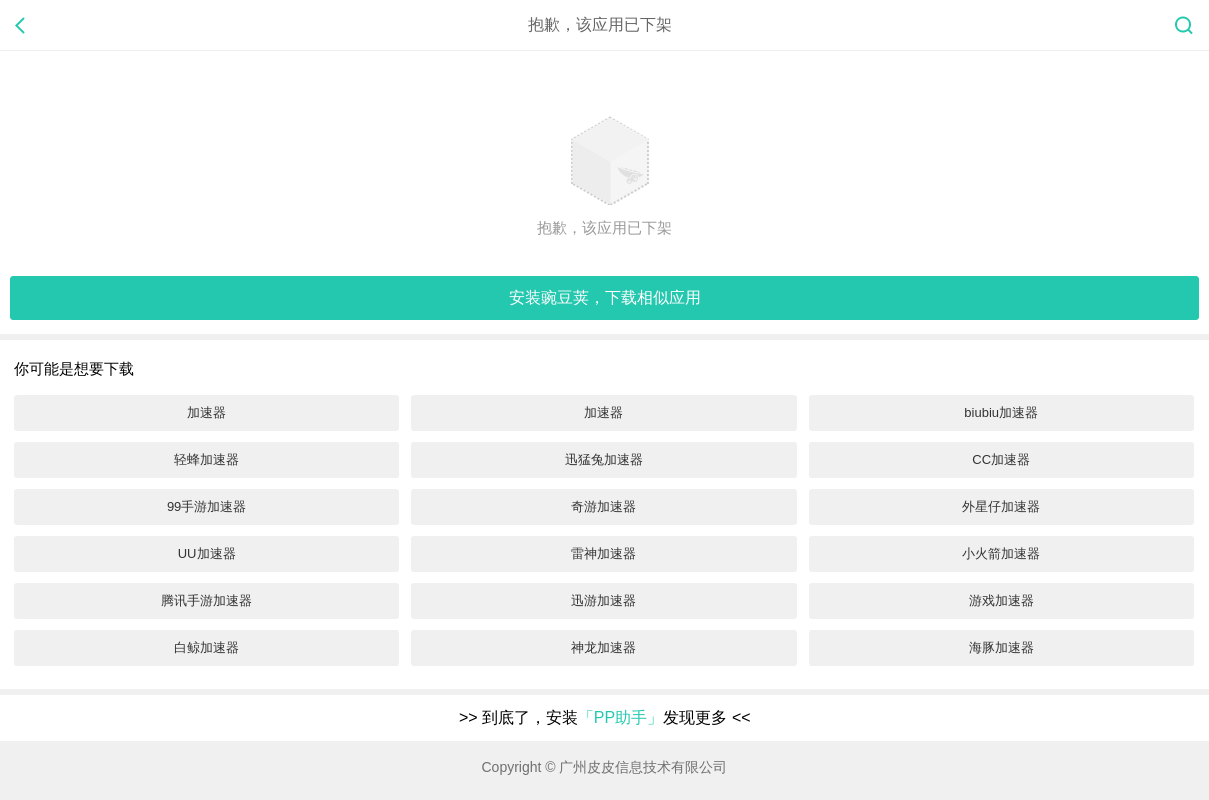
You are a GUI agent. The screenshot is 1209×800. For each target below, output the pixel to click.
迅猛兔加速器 (604, 459)
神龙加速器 (603, 647)
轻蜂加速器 (206, 459)
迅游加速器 (603, 600)
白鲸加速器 (206, 647)
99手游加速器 (206, 506)
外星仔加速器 (1001, 506)
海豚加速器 (1001, 647)
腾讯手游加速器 (206, 600)
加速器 (206, 412)
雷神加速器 (603, 553)
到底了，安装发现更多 (605, 717)
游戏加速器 (1001, 600)
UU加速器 (207, 553)
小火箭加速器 (1001, 553)
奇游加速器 (603, 506)
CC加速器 (1001, 459)
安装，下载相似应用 (605, 297)
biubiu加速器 (1001, 412)
